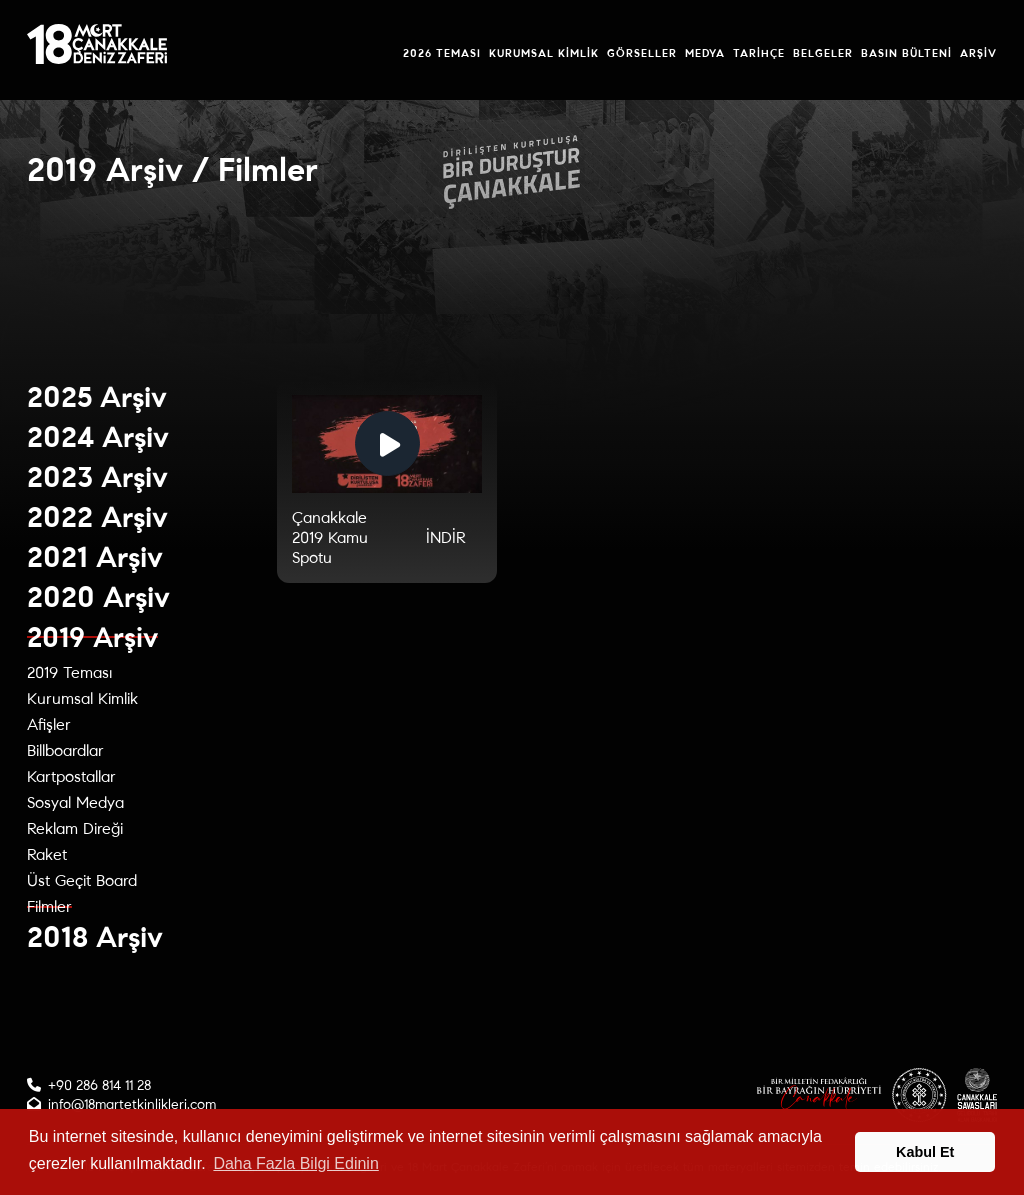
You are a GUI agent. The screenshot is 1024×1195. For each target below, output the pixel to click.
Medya (705, 53)
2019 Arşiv (92, 637)
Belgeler (823, 53)
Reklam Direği (75, 828)
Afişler (49, 724)
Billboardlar (65, 750)
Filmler (49, 906)
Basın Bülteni (906, 53)
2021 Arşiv (95, 557)
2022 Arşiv (97, 517)
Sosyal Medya (75, 802)
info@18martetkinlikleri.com (132, 1104)
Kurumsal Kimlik (544, 53)
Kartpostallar (71, 776)
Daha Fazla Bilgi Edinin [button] (295, 1163)
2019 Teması (69, 672)
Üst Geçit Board (82, 880)
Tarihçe (759, 53)
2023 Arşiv (97, 477)
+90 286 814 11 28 (99, 1085)
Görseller (642, 53)
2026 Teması (442, 53)
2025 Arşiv (97, 397)
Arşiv (978, 53)
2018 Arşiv (95, 937)
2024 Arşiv (98, 437)
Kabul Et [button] (925, 1152)
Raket (47, 854)
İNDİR (446, 537)
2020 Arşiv (98, 597)
